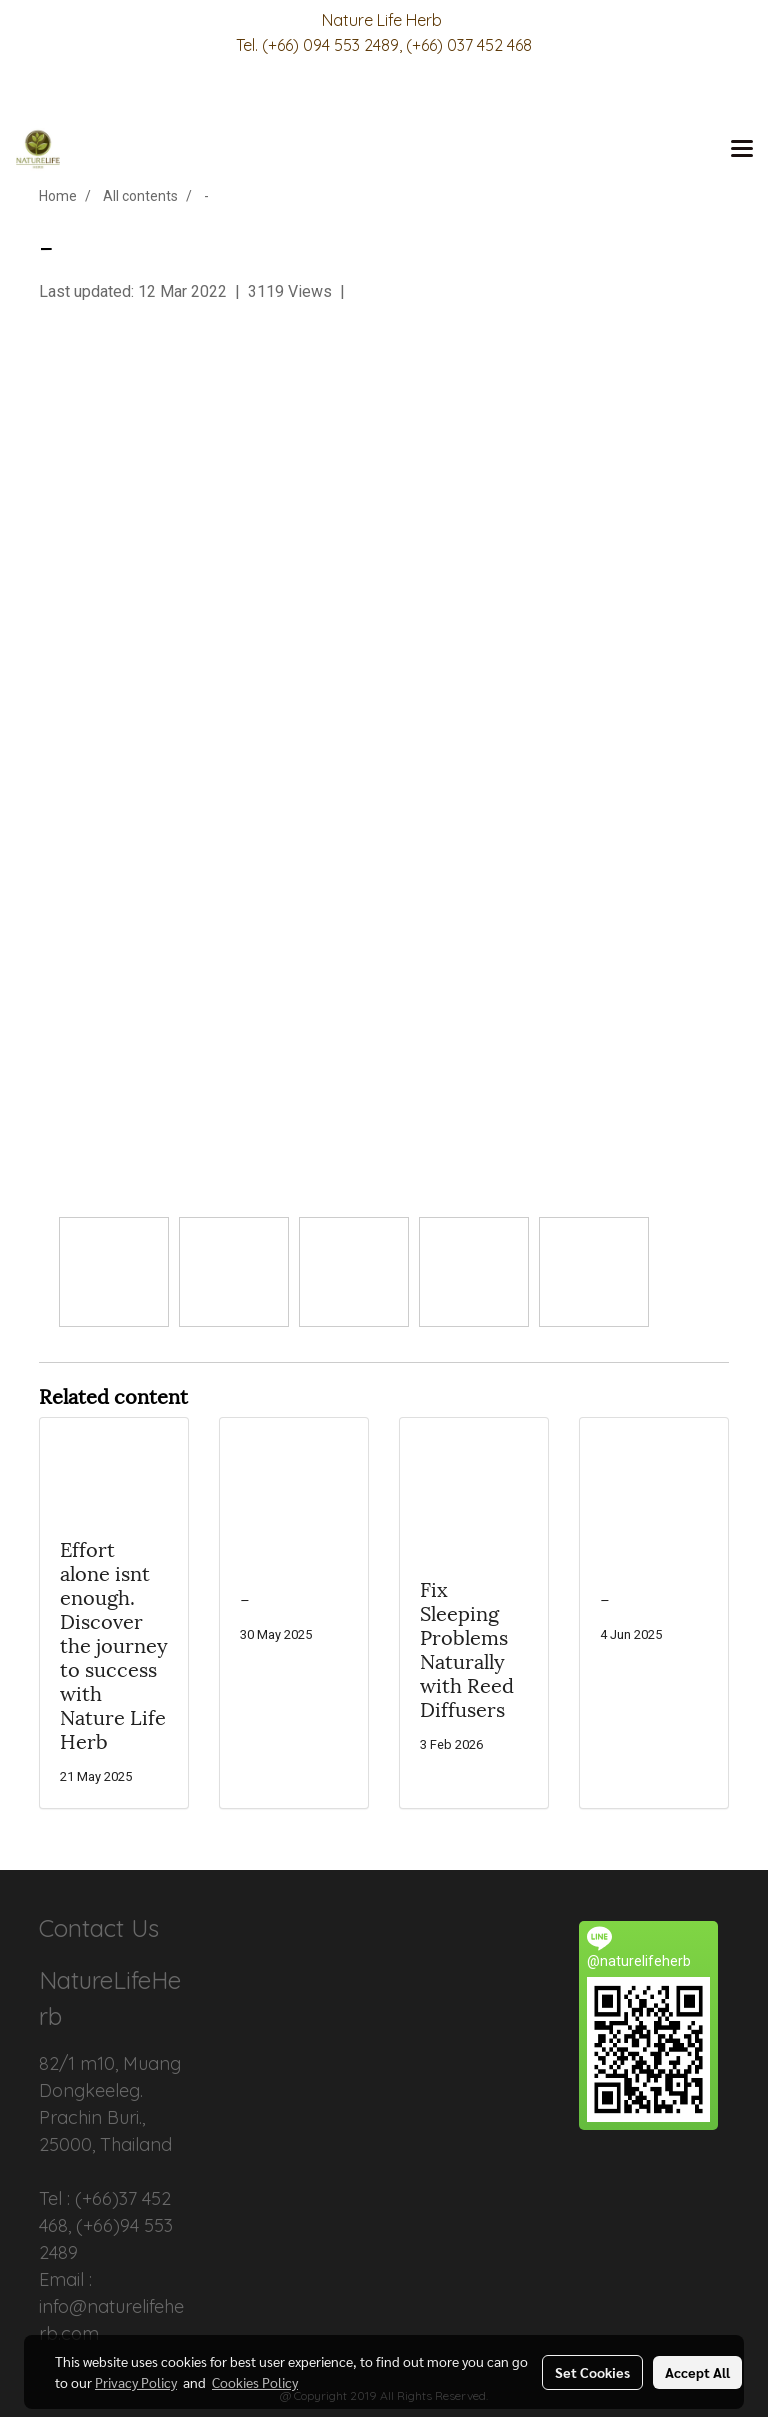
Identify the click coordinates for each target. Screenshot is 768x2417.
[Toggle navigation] (742, 150)
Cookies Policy (255, 2382)
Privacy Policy (136, 2382)
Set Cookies (592, 2372)
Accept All (697, 2372)
